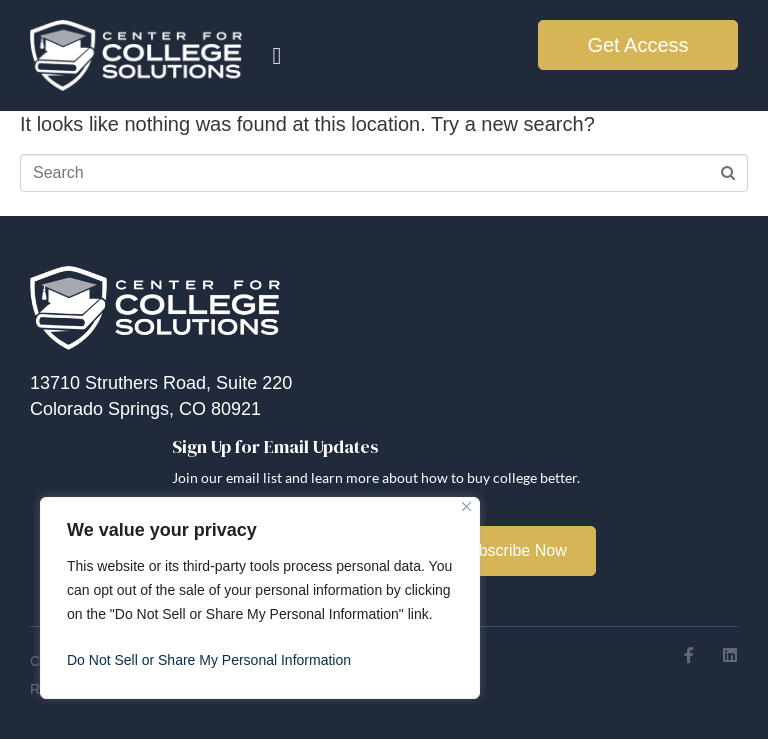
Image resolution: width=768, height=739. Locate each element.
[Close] (466, 506)
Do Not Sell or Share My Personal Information (209, 660)
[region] (260, 598)
